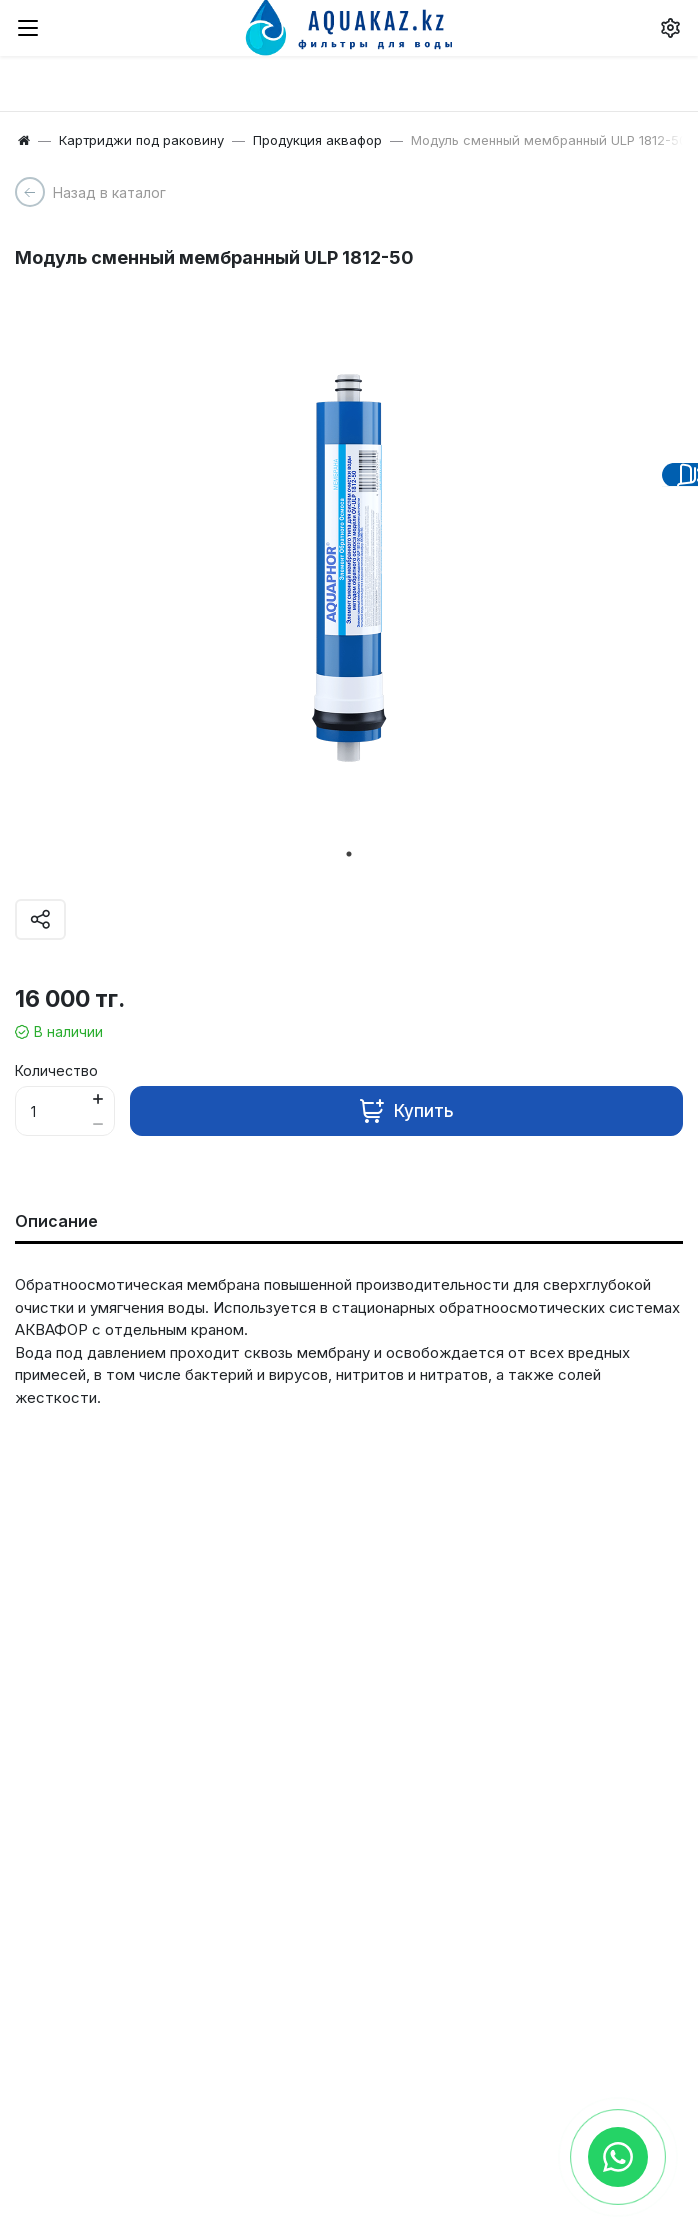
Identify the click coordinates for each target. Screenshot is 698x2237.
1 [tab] (349, 854)
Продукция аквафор (317, 140)
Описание (56, 1221)
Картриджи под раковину (141, 140)
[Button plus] (97, 1098)
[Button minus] (97, 1123)
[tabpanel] (349, 559)
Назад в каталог (109, 192)
